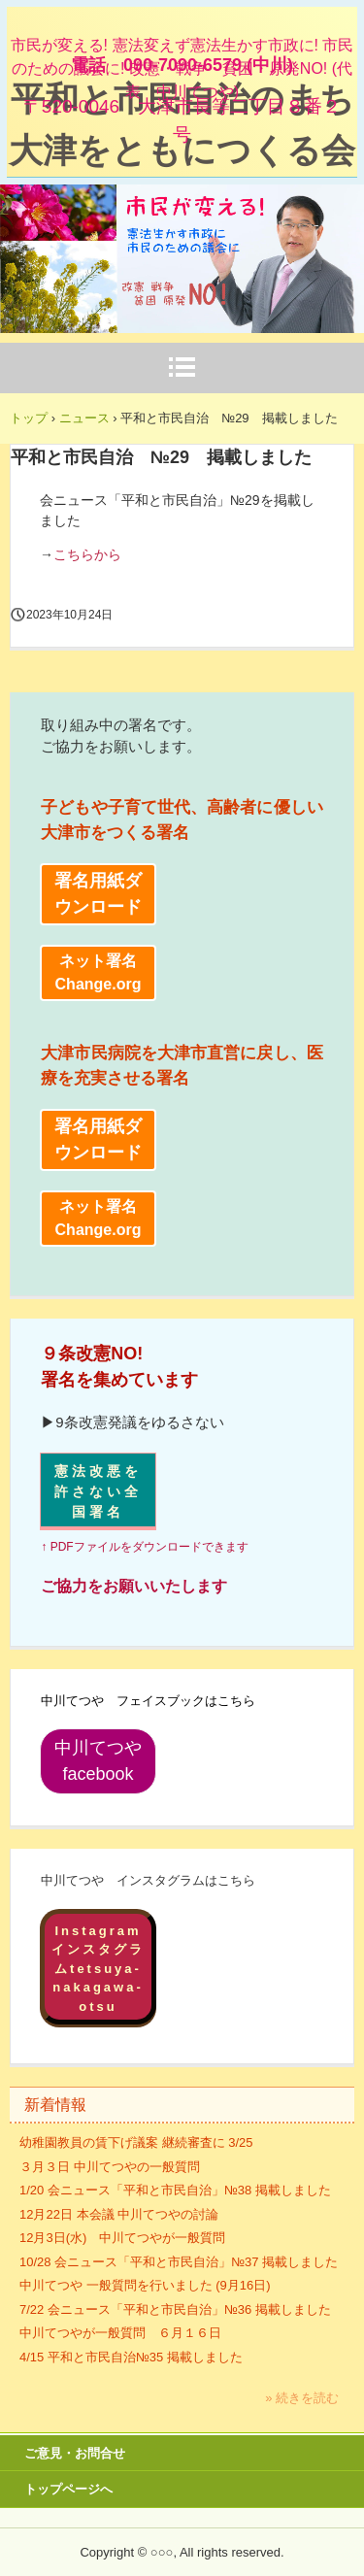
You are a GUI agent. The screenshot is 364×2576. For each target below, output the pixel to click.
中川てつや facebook (105, 1761)
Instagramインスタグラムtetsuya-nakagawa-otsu (98, 1969)
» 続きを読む (302, 2398)
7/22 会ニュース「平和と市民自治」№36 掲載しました (175, 2309)
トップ (29, 418)
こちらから (87, 554)
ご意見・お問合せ (74, 2453)
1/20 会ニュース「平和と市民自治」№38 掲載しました (175, 2190)
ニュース (84, 418)
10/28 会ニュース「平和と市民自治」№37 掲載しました (178, 2262)
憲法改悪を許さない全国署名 (98, 1491)
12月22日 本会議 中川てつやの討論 (118, 2214)
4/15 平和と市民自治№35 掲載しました (131, 2357)
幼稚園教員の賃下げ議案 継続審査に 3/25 (136, 2142)
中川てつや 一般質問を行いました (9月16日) (145, 2285)
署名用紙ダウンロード (98, 894)
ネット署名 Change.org (98, 972)
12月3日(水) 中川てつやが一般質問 (122, 2237)
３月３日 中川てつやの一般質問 (109, 2166)
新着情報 (55, 2104)
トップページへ (68, 2489)
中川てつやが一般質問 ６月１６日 (120, 2332)
